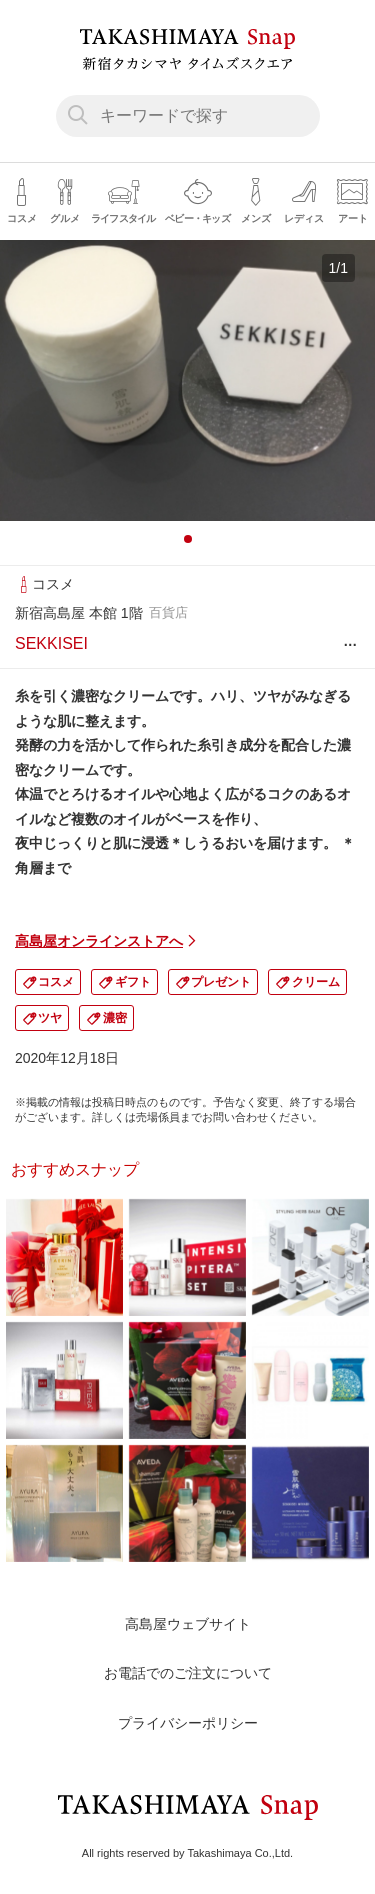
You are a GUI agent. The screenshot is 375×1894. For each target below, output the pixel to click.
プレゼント (221, 982)
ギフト (133, 982)
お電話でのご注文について (188, 1673)
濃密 (115, 1018)
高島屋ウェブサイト (188, 1624)
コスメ (56, 982)
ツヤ (50, 1018)
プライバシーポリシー (188, 1723)
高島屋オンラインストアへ (99, 941)
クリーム (316, 982)
